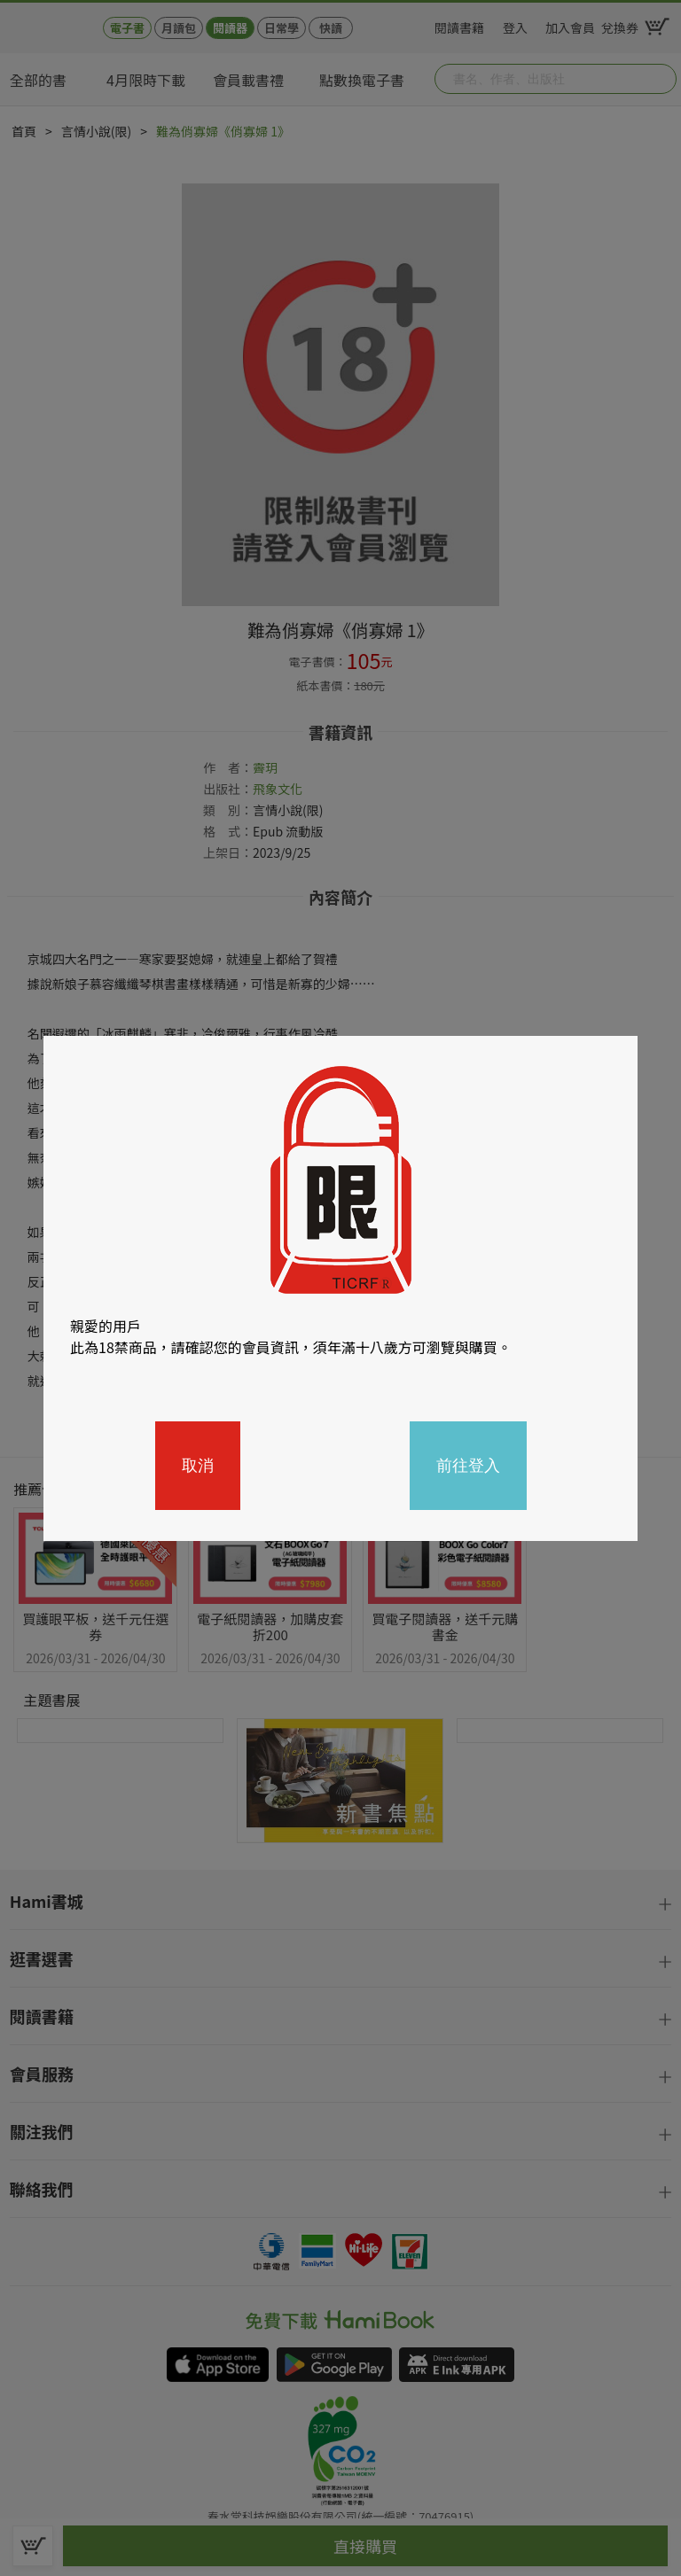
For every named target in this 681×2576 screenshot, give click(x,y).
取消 (198, 1466)
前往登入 (468, 1466)
